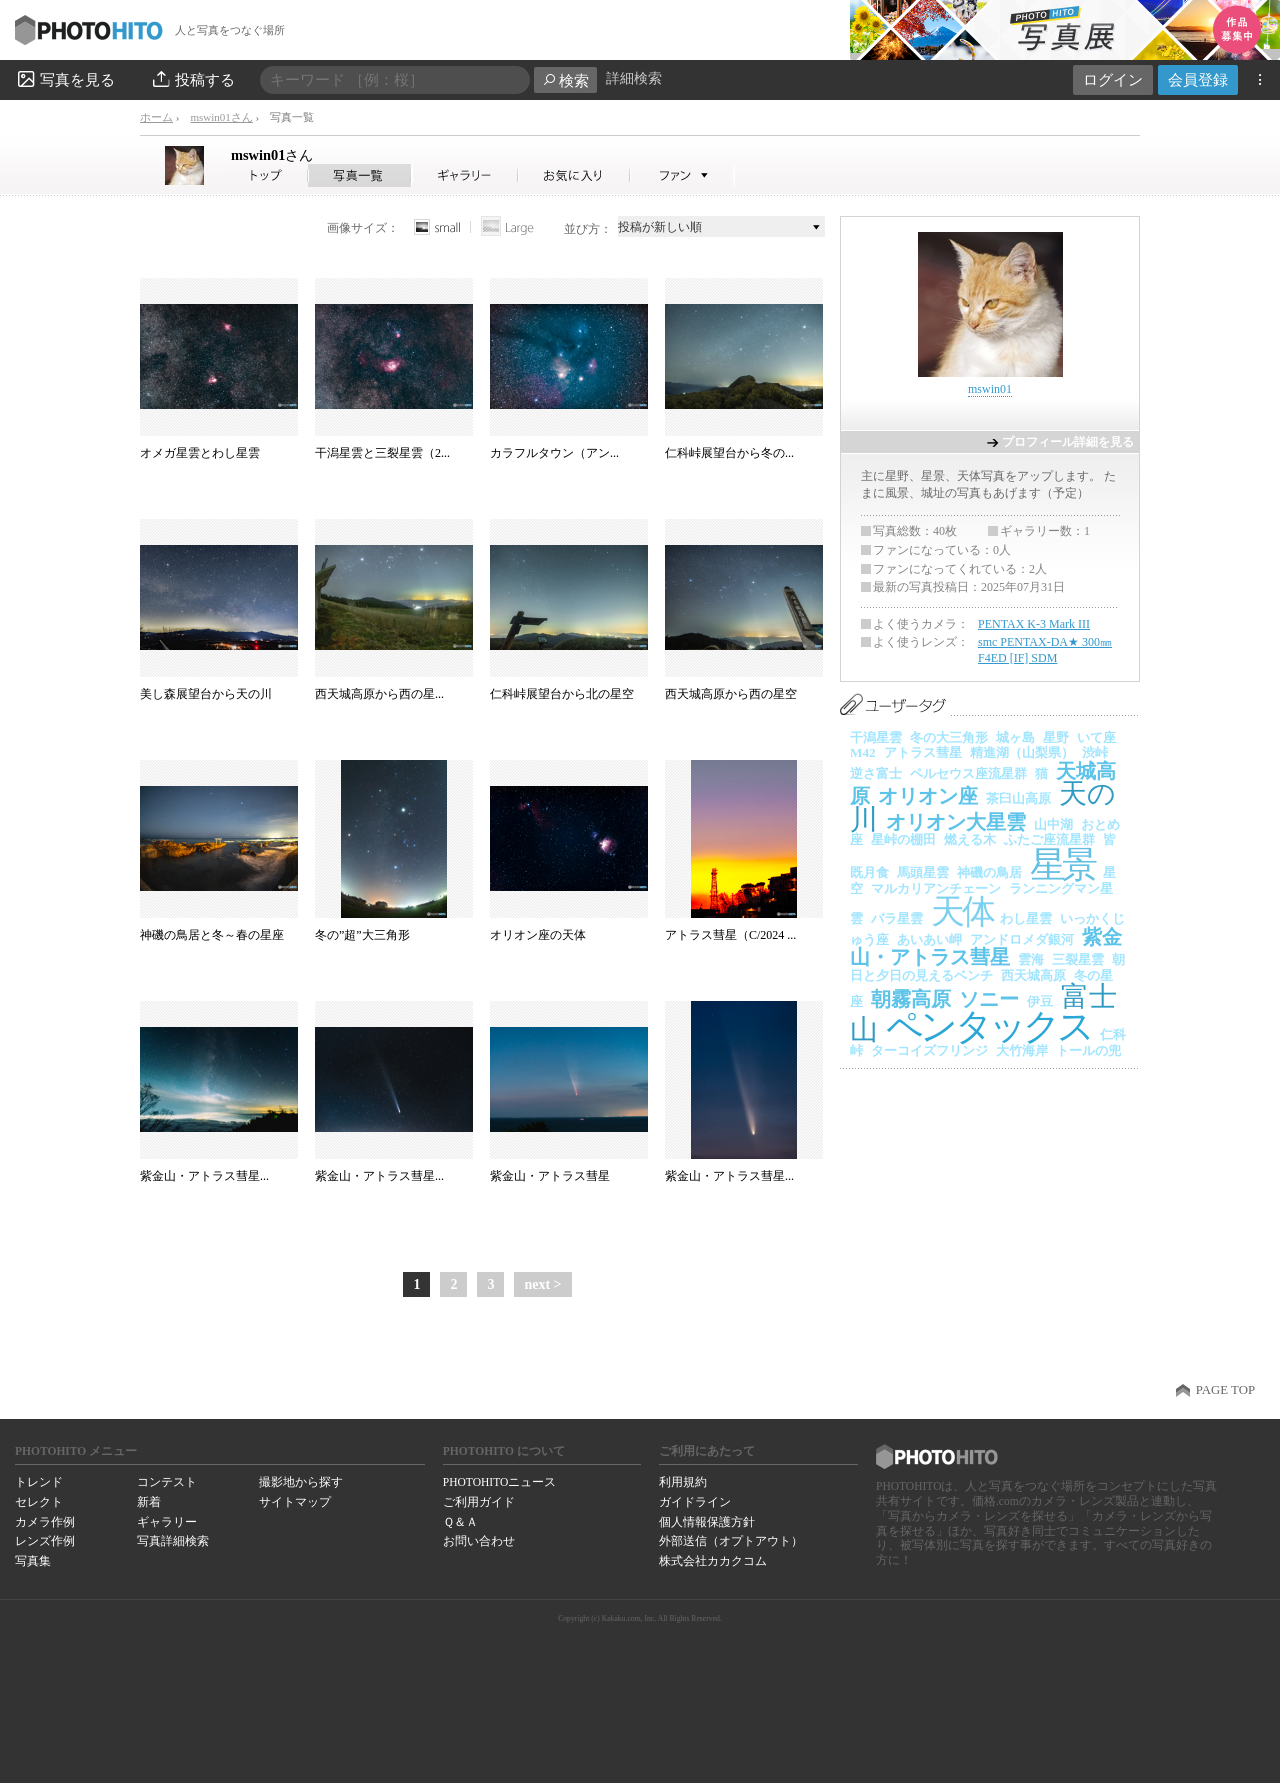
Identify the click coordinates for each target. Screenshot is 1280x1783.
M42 (863, 752)
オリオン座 (928, 796)
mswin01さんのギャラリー (465, 175)
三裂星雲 (1078, 959)
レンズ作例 (45, 1541)
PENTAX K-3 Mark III (1034, 624)
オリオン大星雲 (956, 822)
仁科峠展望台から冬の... (729, 453)
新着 (149, 1502)
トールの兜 (1088, 1050)
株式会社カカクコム (713, 1561)
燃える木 (970, 839)
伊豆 (1040, 1001)
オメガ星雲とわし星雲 (200, 453)
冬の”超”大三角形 (362, 935)
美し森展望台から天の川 (206, 694)
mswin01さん (221, 117)
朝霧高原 (911, 999)
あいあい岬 (929, 939)
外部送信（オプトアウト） (731, 1541)
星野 (1056, 737)
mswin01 (272, 155)
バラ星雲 (897, 918)
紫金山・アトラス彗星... (204, 1176)
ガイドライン (695, 1502)
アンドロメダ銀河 (1022, 939)
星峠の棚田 (903, 839)
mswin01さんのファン (682, 175)
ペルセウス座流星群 (968, 773)
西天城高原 (1033, 975)
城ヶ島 (1015, 737)
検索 (565, 80)
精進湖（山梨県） (1022, 752)
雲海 (1031, 959)
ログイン (1113, 79)
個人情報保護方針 (707, 1522)
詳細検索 (634, 78)
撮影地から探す (301, 1482)
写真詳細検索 (173, 1541)
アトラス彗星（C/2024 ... (730, 935)
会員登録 (1198, 79)
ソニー (989, 999)
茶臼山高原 (1018, 798)
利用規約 (683, 1482)
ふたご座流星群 (1049, 839)
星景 (1062, 865)
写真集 (33, 1561)
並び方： (588, 229)
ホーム (156, 117)
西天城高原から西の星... (379, 694)
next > (542, 1284)
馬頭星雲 (923, 872)
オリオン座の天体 (538, 935)
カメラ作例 (45, 1522)
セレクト (39, 1502)
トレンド (39, 1482)
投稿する (192, 79)
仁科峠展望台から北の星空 (562, 694)
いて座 (1096, 737)
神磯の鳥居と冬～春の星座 (212, 935)
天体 (961, 911)
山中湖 (1053, 824)
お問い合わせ (479, 1541)
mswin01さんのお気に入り (574, 175)
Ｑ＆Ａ (460, 1522)
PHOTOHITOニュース (499, 1482)
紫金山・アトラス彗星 (550, 1176)
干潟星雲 (876, 737)
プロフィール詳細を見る (1068, 442)
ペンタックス (989, 1026)
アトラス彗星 (923, 752)
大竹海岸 (1022, 1050)
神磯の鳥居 (989, 872)
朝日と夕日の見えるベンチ (987, 967)
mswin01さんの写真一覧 (360, 175)
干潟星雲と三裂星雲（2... (382, 453)
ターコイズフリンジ (929, 1050)
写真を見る (65, 79)
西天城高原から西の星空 (731, 694)
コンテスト (167, 1482)
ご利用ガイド (479, 1502)
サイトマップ (295, 1502)
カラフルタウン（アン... (554, 453)
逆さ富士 (876, 773)
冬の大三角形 (949, 737)
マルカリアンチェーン (936, 888)
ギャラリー (167, 1522)
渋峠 (1095, 752)
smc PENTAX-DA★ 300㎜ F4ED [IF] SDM (1045, 650)
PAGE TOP (1225, 1390)
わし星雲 (1026, 918)
